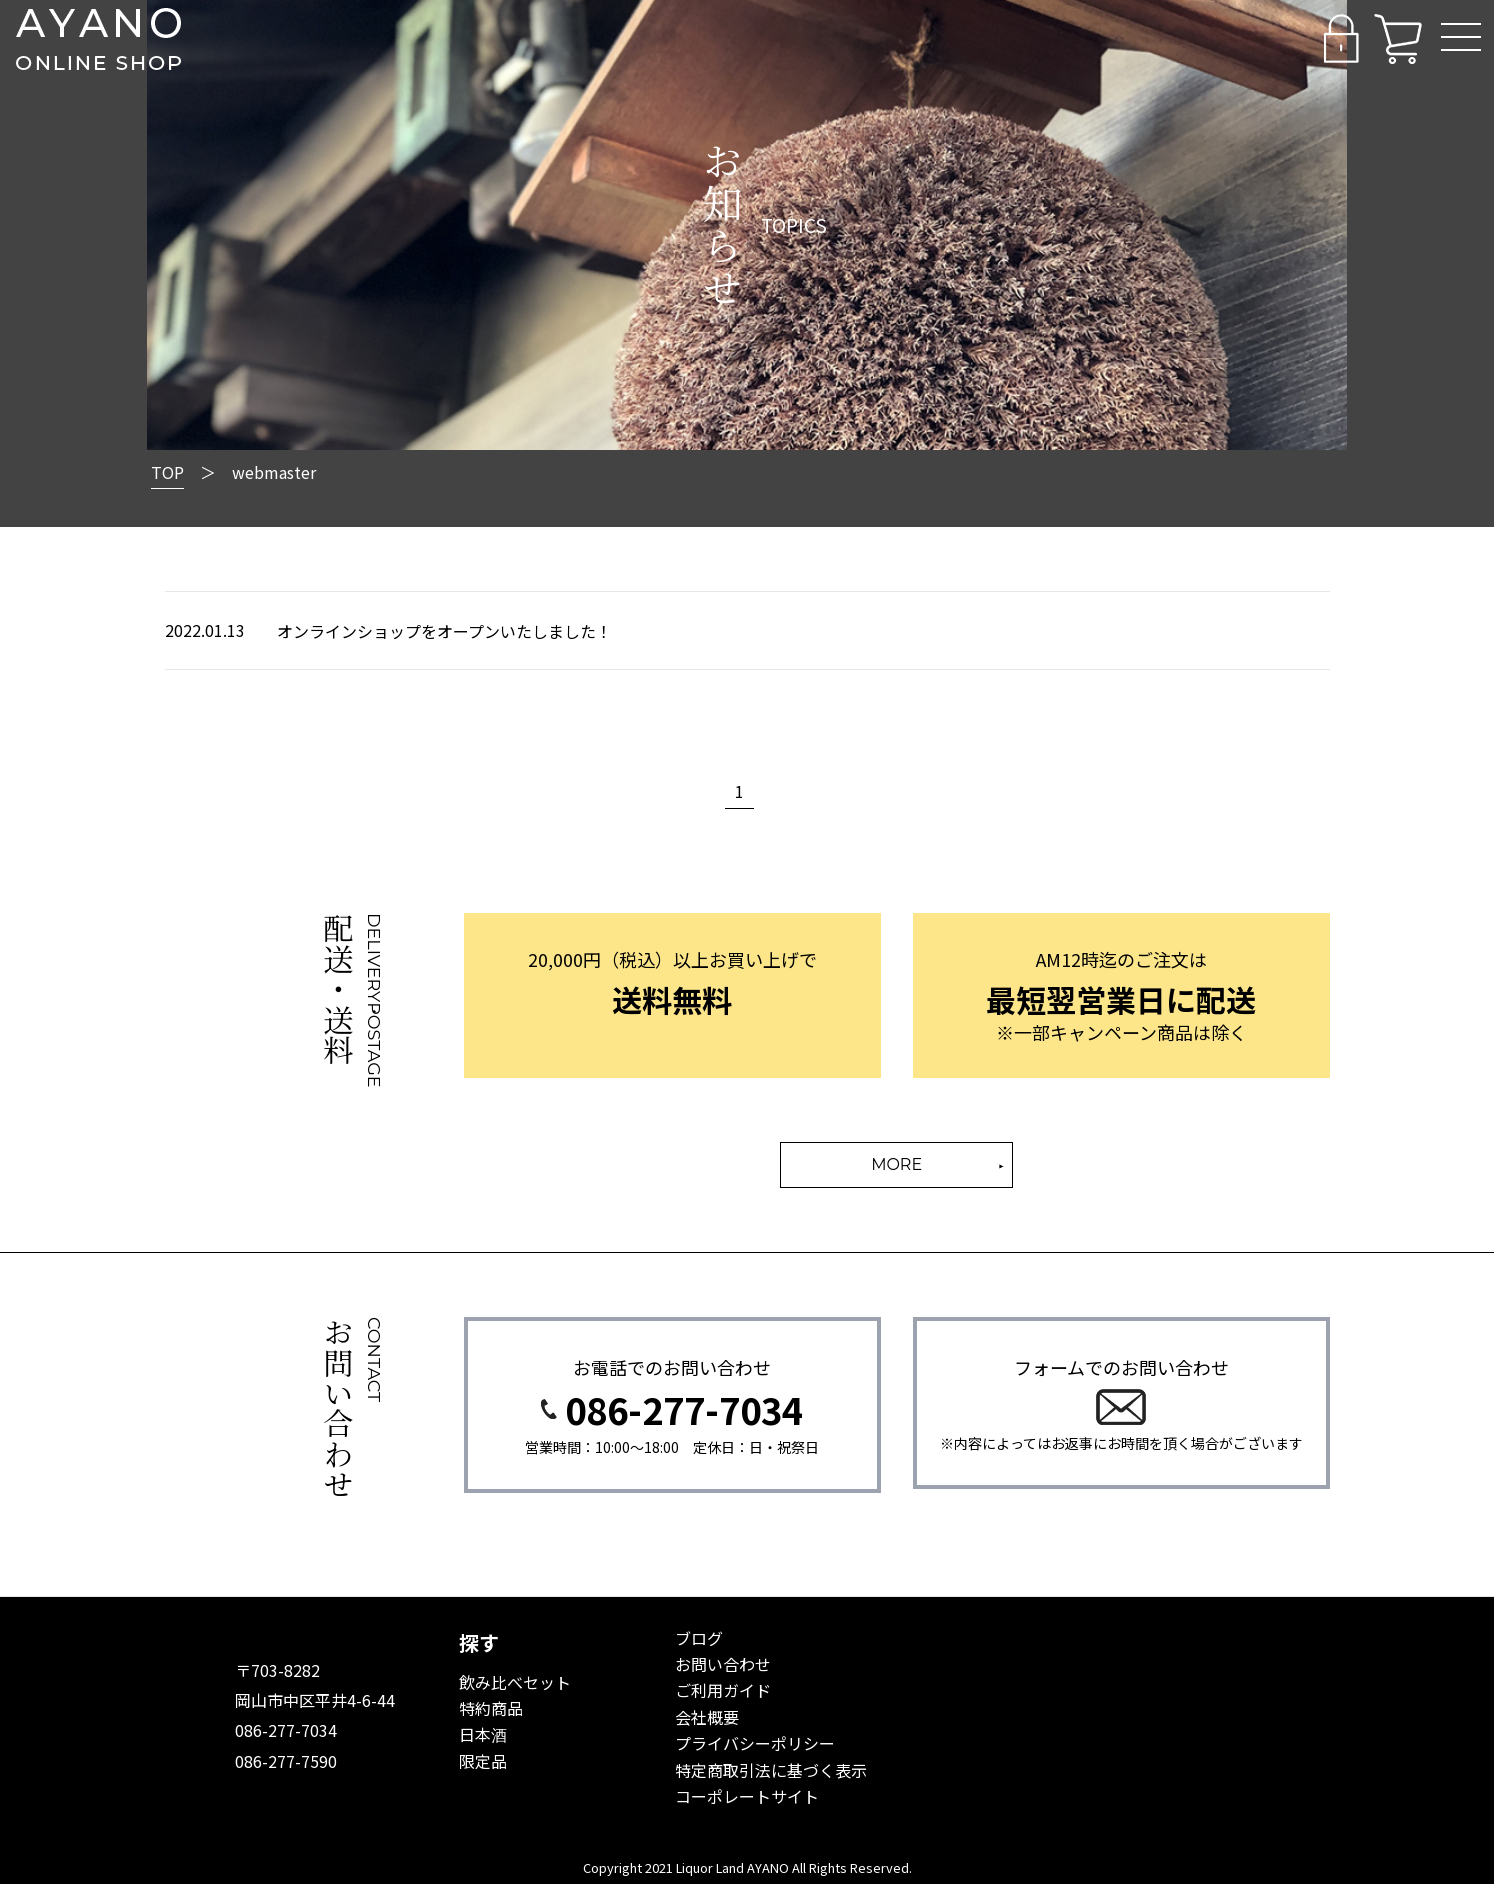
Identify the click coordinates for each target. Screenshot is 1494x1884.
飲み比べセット (515, 1682)
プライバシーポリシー (755, 1743)
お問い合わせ (723, 1664)
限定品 (483, 1761)
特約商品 (491, 1708)
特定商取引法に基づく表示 (771, 1770)
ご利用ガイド (723, 1690)
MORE (896, 1164)
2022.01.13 (205, 630)
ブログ (699, 1638)
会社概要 (707, 1717)
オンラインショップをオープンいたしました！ (444, 631)
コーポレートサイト (747, 1796)
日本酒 (483, 1734)
